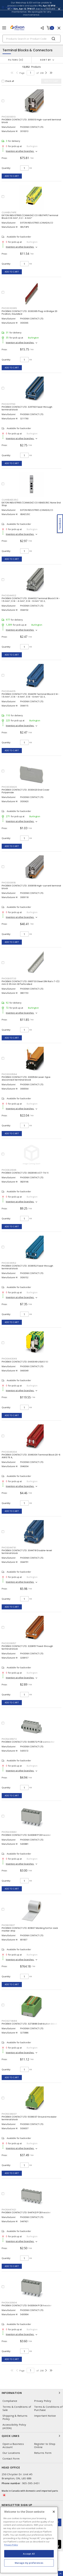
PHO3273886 (9, 2020)
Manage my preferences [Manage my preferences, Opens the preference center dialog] (29, 2562)
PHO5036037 (9, 2113)
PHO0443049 (9, 1358)
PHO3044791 (9, 1547)
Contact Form (11, 2458)
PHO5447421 (9, 2209)
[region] (29, 2540)
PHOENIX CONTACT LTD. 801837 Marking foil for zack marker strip (30, 1929)
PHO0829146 (9, 1169)
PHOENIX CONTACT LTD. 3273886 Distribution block (29, 2023)
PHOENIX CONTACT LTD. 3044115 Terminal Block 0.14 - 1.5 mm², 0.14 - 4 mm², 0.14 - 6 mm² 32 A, (30, 695)
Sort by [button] (45, 59)
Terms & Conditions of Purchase (48, 2408)
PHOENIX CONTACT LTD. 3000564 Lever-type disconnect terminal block (26, 1078)
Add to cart (12, 176)
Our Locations (11, 2452)
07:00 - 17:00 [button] (52, 7)
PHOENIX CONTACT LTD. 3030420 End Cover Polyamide (26, 791)
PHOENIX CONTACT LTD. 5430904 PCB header (27, 2305)
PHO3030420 (9, 786)
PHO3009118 (9, 882)
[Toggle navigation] (4, 28)
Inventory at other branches (20, 151)
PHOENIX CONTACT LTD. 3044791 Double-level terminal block (27, 1552)
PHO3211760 (8, 404)
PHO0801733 (9, 978)
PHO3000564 (9, 1074)
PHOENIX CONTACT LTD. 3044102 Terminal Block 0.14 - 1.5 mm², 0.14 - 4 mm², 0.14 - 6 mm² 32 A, (31, 599)
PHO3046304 (9, 1451)
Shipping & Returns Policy (15, 2417)
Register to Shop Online (44, 2445)
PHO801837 (8, 1925)
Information (31, 2393)
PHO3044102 (9, 595)
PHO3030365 (9, 308)
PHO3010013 (9, 116)
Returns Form (43, 2452)
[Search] (31, 38)
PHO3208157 (9, 1643)
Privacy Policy (42, 2400)
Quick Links (31, 2436)
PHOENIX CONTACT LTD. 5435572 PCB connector (28, 1741)
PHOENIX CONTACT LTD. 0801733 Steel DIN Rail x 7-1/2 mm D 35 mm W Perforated (30, 982)
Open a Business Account (13, 2445)
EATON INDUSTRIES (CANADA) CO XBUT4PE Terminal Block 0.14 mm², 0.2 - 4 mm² (30, 216)
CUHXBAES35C (10, 499)
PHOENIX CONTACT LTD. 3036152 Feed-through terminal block (27, 1267)
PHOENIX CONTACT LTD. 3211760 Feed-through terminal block (27, 408)
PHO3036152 (9, 1262)
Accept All (29, 2553)
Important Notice (45, 2415)
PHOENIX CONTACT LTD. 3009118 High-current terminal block (31, 887)
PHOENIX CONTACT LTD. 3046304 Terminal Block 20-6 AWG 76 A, (31, 1456)
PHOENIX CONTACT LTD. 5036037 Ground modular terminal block (29, 2118)
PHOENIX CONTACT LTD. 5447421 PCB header (26, 2212)
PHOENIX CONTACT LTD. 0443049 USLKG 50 (25, 1361)
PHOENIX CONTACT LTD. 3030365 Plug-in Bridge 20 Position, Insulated (29, 312)
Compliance (10, 2400)
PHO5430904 (9, 2302)
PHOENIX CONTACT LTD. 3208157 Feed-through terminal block (27, 1647)
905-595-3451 (31, 2483)
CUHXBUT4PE (9, 212)
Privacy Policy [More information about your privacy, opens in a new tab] (11, 2544)
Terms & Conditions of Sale (17, 2408)
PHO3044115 (9, 691)
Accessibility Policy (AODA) (14, 2426)
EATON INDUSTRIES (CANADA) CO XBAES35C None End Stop (31, 504)
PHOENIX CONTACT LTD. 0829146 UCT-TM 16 (25, 1172)
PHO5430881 (9, 1832)
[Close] (53, 2511)
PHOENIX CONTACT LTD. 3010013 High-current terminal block (31, 121)
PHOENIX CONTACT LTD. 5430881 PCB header (26, 1835)
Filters (15, 59)
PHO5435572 (9, 1739)
